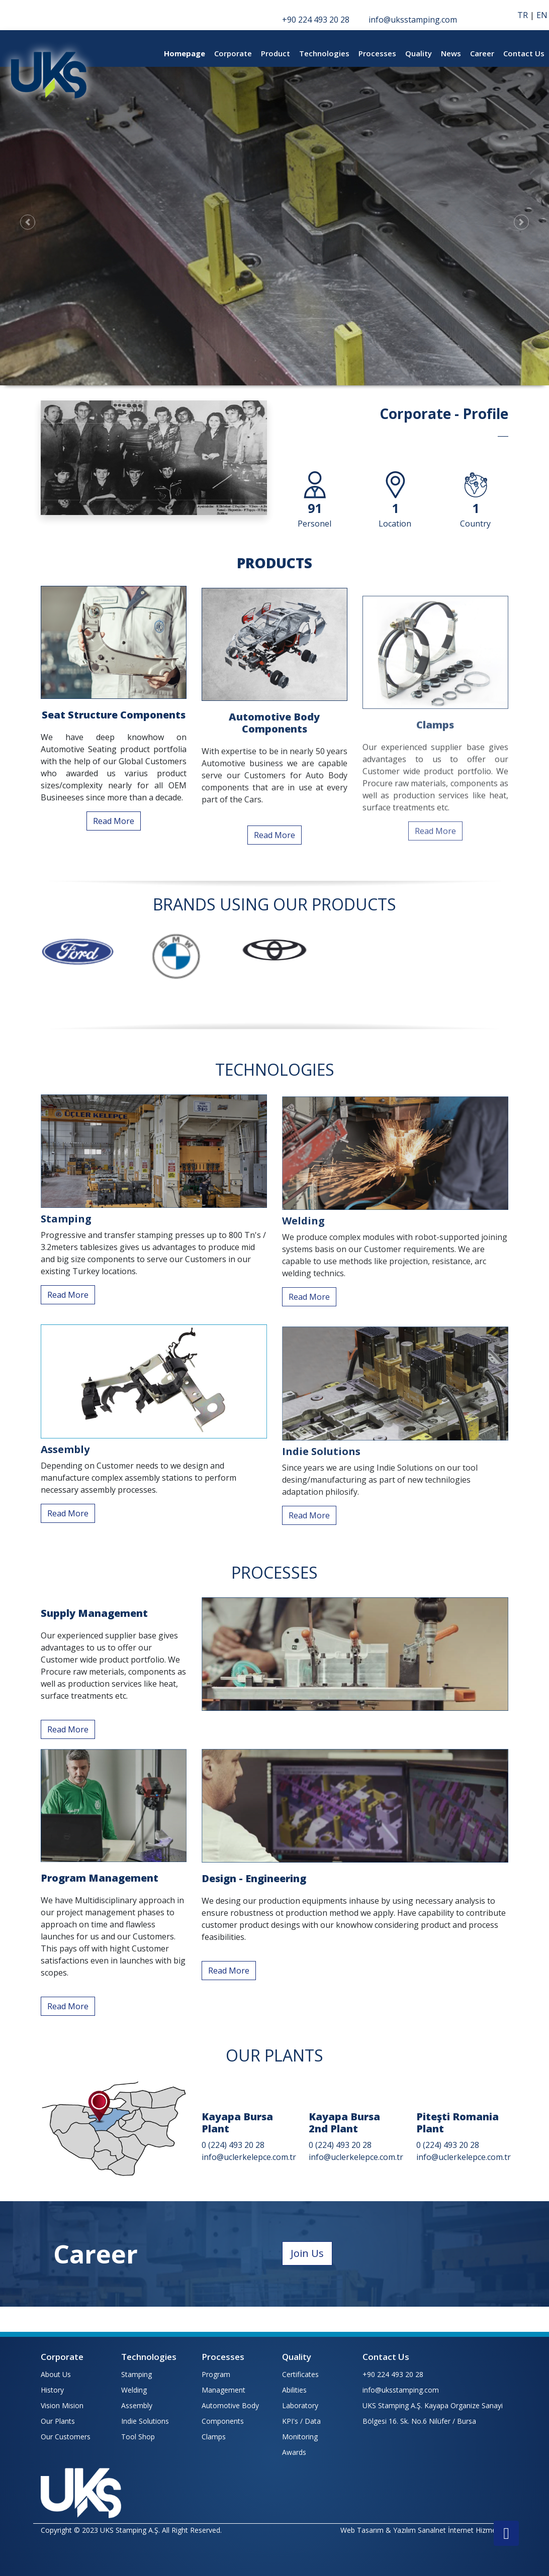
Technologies (324, 53)
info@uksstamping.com (400, 2390)
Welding (134, 2390)
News (451, 53)
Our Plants (58, 2421)
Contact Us (523, 53)
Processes (377, 53)
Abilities (294, 2390)
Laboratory (300, 2405)
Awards (294, 2452)
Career (482, 53)
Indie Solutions (145, 2421)
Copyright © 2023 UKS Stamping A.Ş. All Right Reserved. (131, 2530)
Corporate (233, 53)
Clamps (214, 2436)
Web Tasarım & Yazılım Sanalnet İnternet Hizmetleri (424, 2530)
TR (522, 15)
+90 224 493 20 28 (392, 2374)
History (52, 2390)
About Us (56, 2374)
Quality (418, 53)
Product (275, 53)
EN (541, 15)
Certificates (300, 2374)
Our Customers (65, 2436)
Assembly (136, 2405)
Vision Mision (62, 2405)
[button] (27, 222)
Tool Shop (138, 2436)
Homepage (184, 53)
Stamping (136, 2374)
